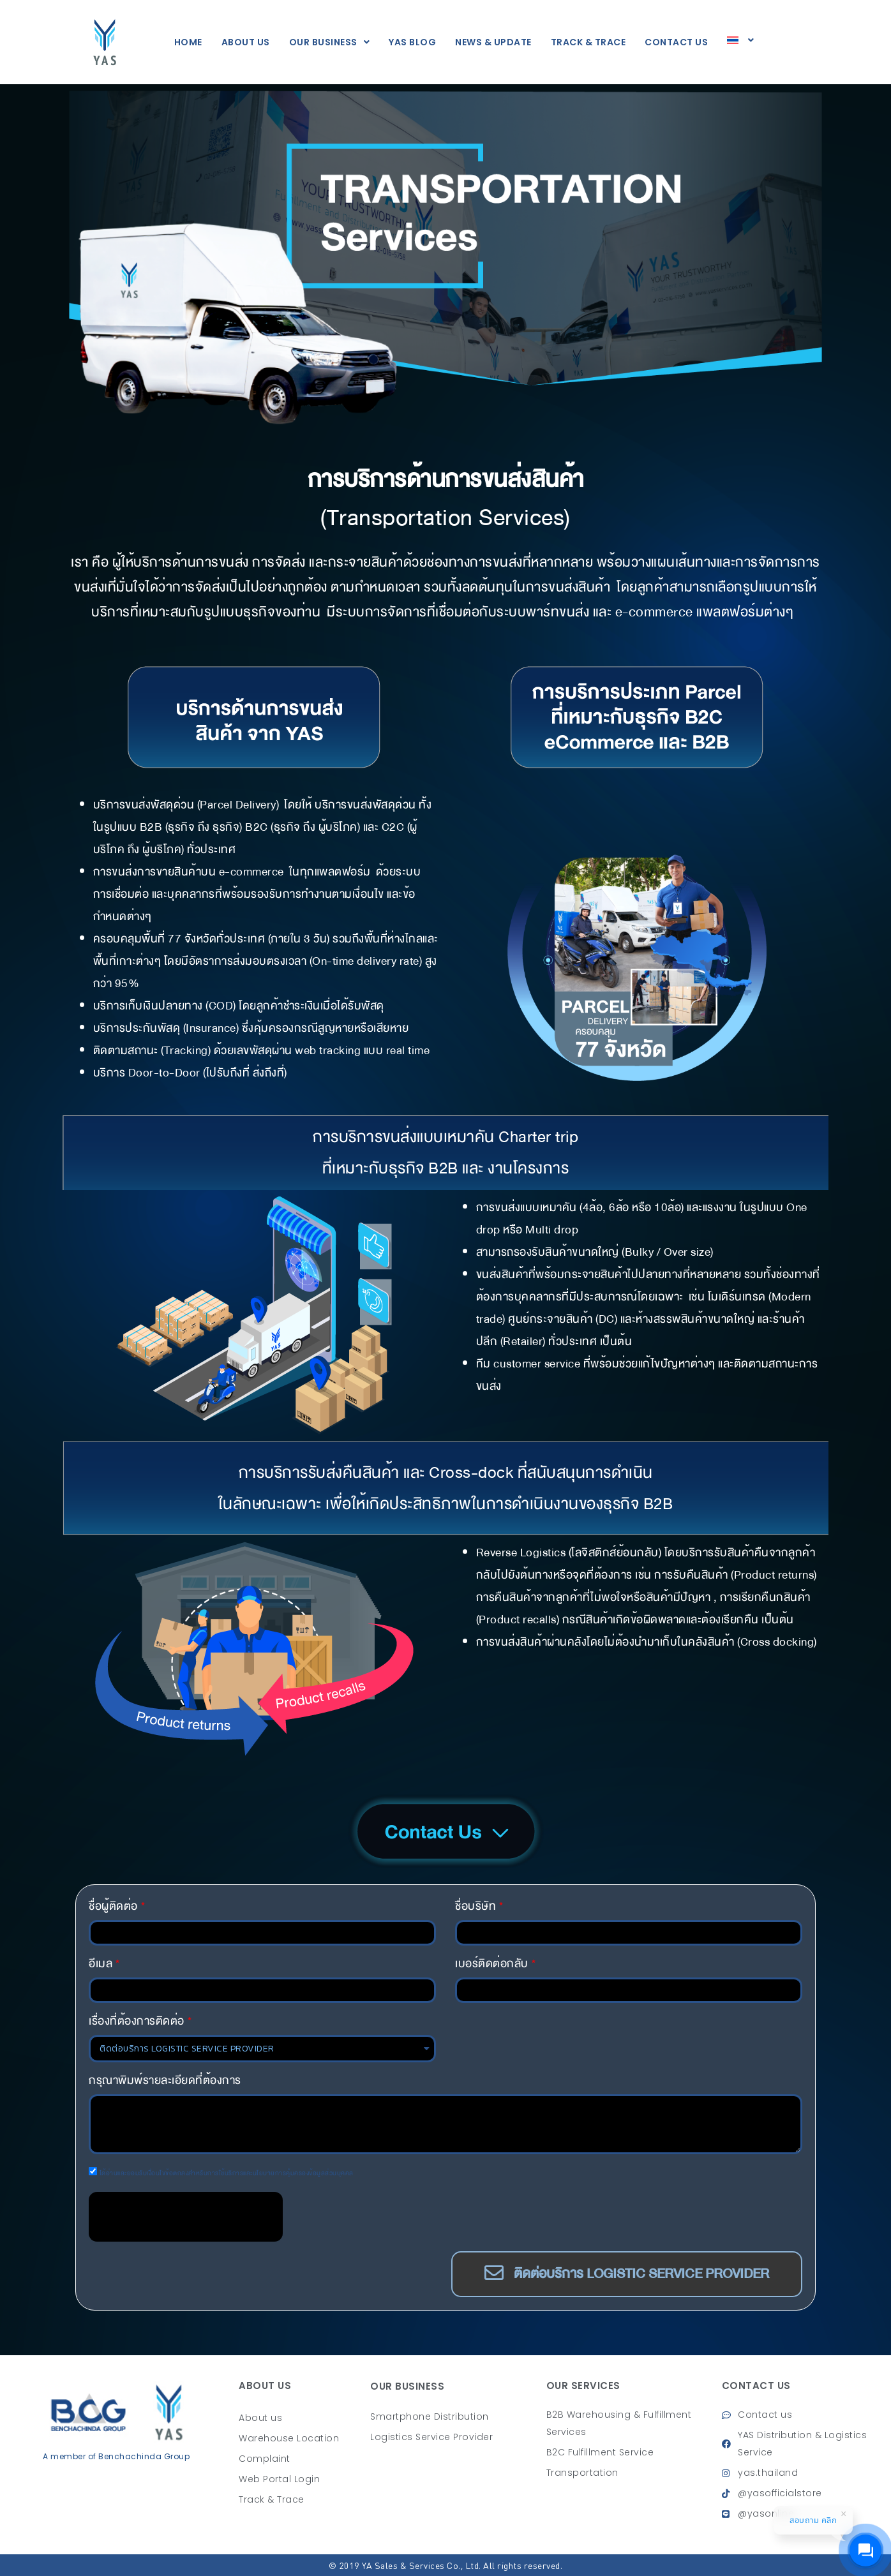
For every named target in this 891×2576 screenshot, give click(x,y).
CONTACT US (676, 42)
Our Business (329, 42)
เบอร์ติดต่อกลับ (491, 1963)
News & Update (493, 42)
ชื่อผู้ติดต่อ (113, 1906)
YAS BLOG (412, 42)
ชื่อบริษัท (475, 1906)
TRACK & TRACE (588, 42)
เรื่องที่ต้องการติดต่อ (136, 2021)
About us (245, 42)
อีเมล (100, 1963)
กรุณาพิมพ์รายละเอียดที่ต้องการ (165, 2080)
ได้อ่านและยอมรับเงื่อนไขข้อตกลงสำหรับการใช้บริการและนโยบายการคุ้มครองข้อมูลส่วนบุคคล (227, 2173)
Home (188, 42)
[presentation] (186, 2217)
